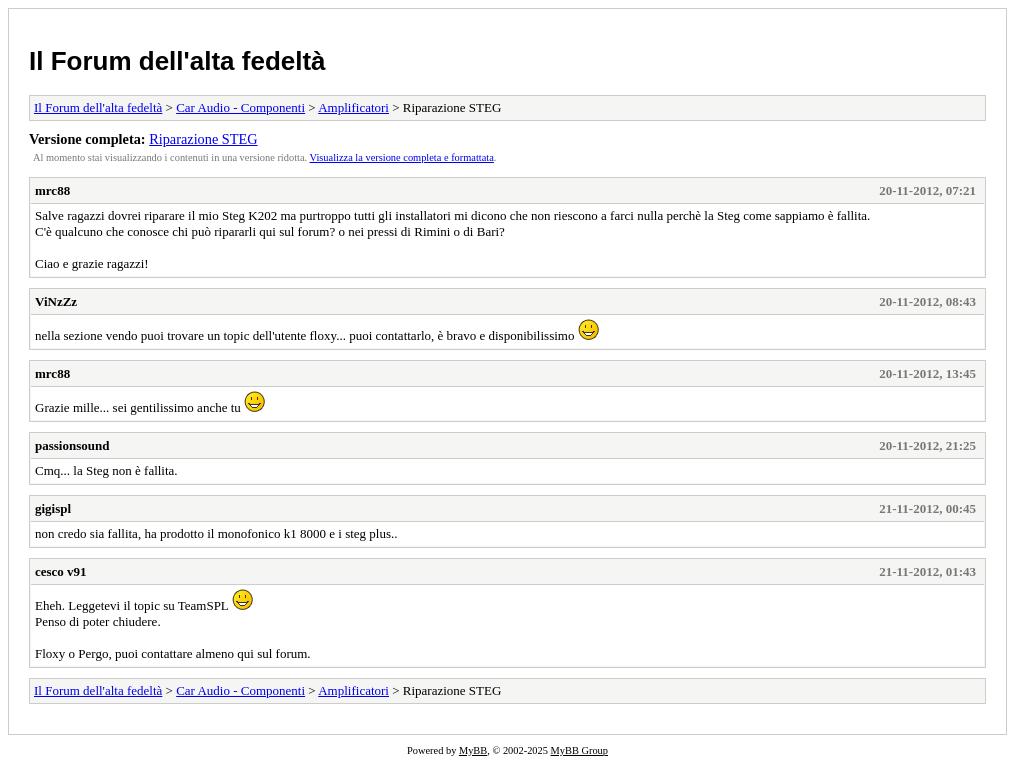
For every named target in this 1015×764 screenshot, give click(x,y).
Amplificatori (353, 107)
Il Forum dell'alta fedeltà (177, 61)
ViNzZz (56, 301)
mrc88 (52, 190)
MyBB (473, 750)
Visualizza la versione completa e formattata (402, 157)
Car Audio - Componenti (240, 107)
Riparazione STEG (203, 139)
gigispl (53, 508)
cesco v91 (61, 571)
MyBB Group (579, 750)
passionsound (72, 445)
